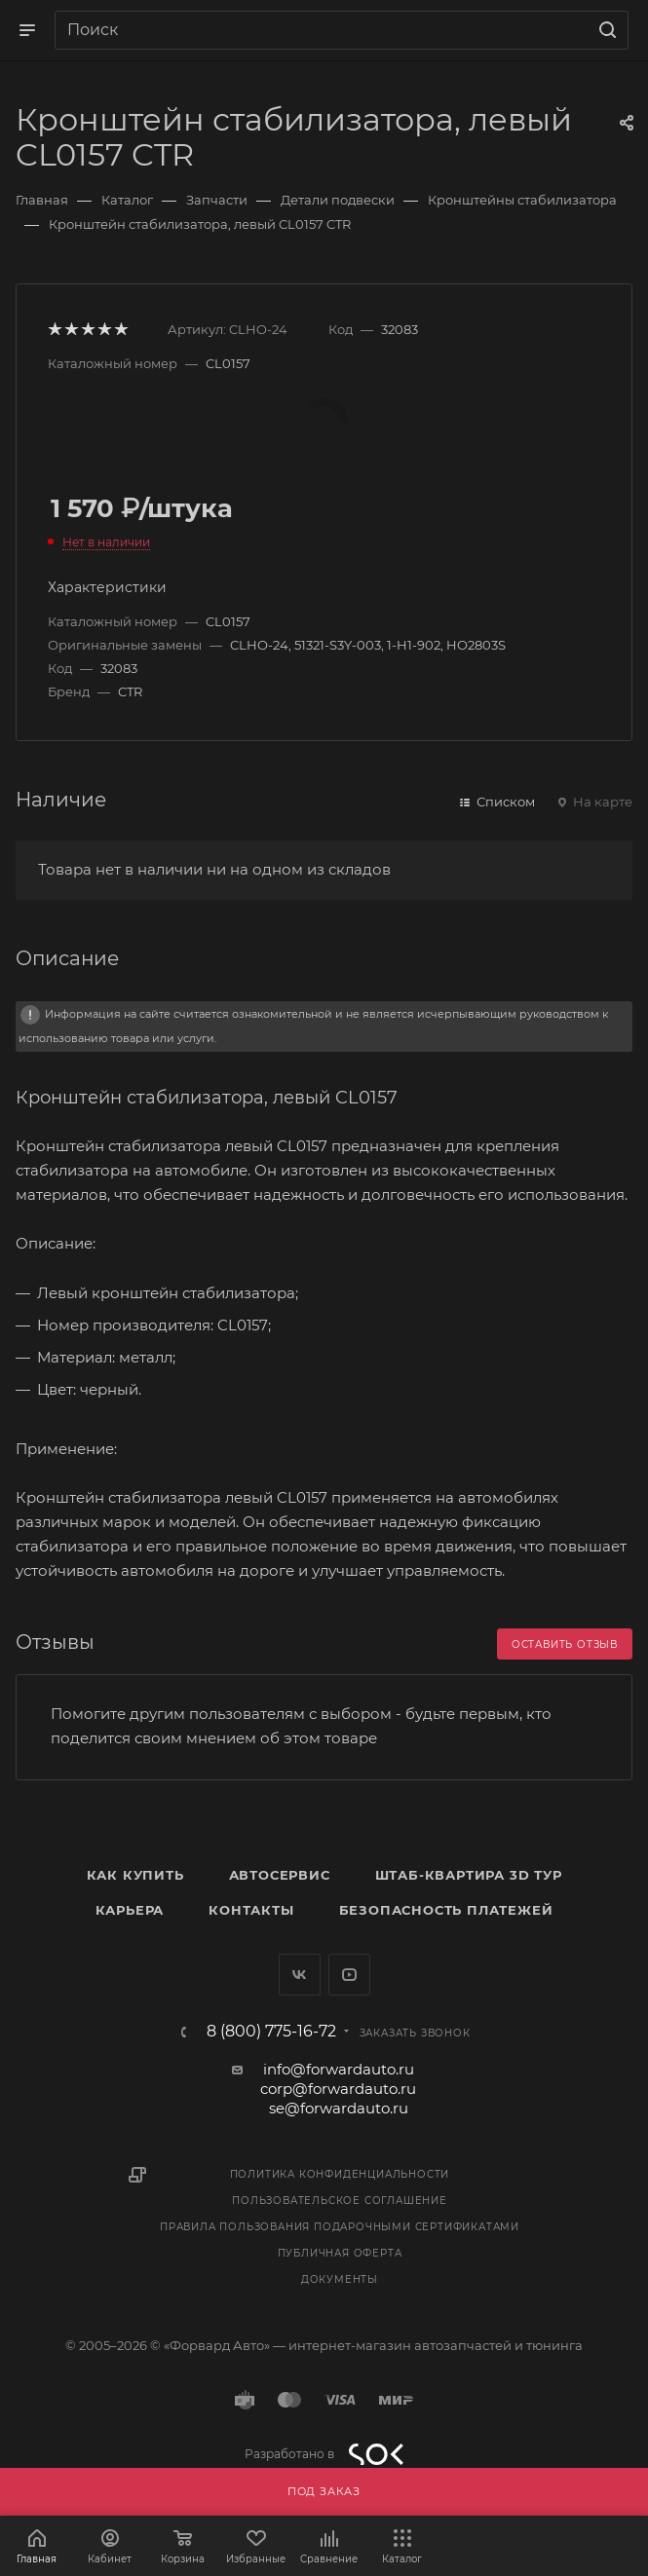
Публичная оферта (340, 2253)
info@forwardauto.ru (338, 2069)
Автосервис (279, 1875)
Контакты (251, 1910)
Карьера (130, 1910)
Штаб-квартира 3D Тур (468, 1875)
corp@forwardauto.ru (338, 2088)
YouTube (349, 1975)
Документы (339, 2279)
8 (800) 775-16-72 (271, 2031)
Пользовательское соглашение (339, 2200)
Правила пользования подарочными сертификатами (339, 2227)
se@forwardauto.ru (338, 2108)
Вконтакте (300, 1975)
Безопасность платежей (446, 1910)
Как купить (135, 1875)
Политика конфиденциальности (340, 2174)
